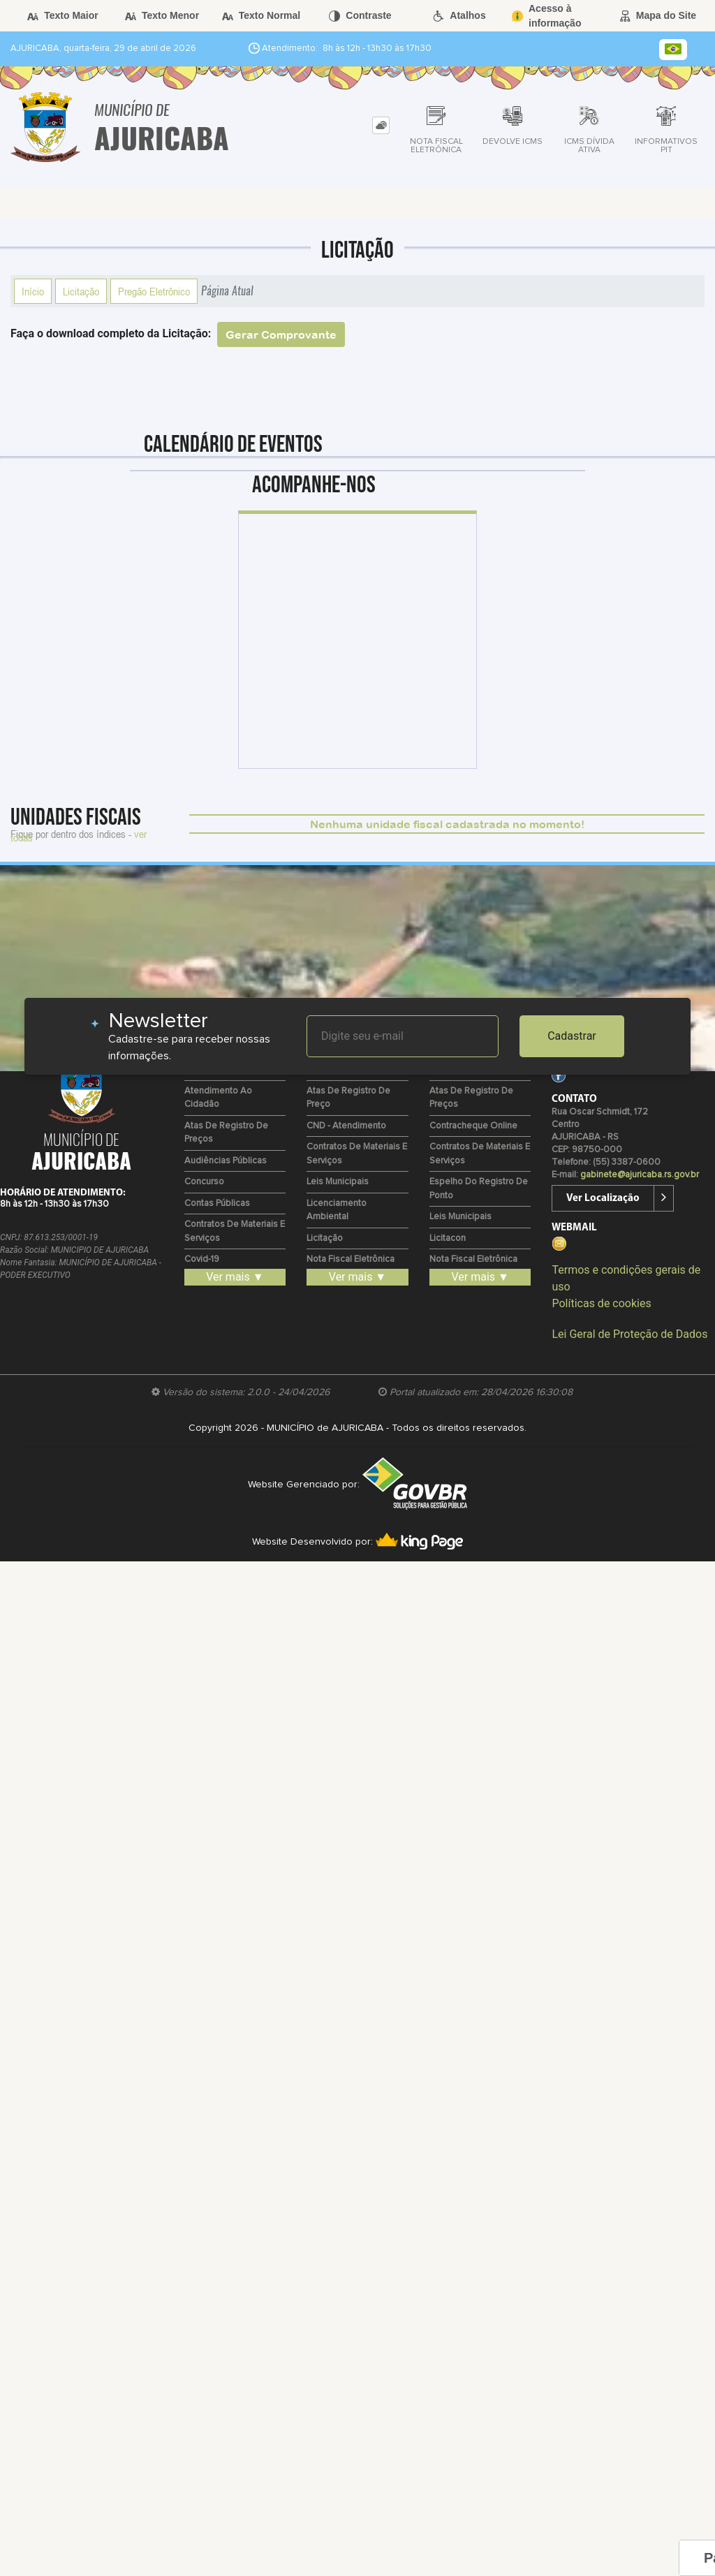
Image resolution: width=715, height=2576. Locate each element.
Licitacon (447, 1238)
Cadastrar (571, 1036)
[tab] (381, 125)
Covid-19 (201, 1259)
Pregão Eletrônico (154, 291)
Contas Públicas (217, 1203)
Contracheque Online (473, 1126)
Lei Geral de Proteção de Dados (629, 1334)
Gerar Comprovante (281, 334)
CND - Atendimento (346, 1126)
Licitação (81, 291)
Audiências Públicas (225, 1160)
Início (33, 291)
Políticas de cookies (601, 1303)
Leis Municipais (338, 1181)
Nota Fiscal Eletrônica (351, 1259)
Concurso (204, 1181)
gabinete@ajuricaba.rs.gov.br (639, 1174)
